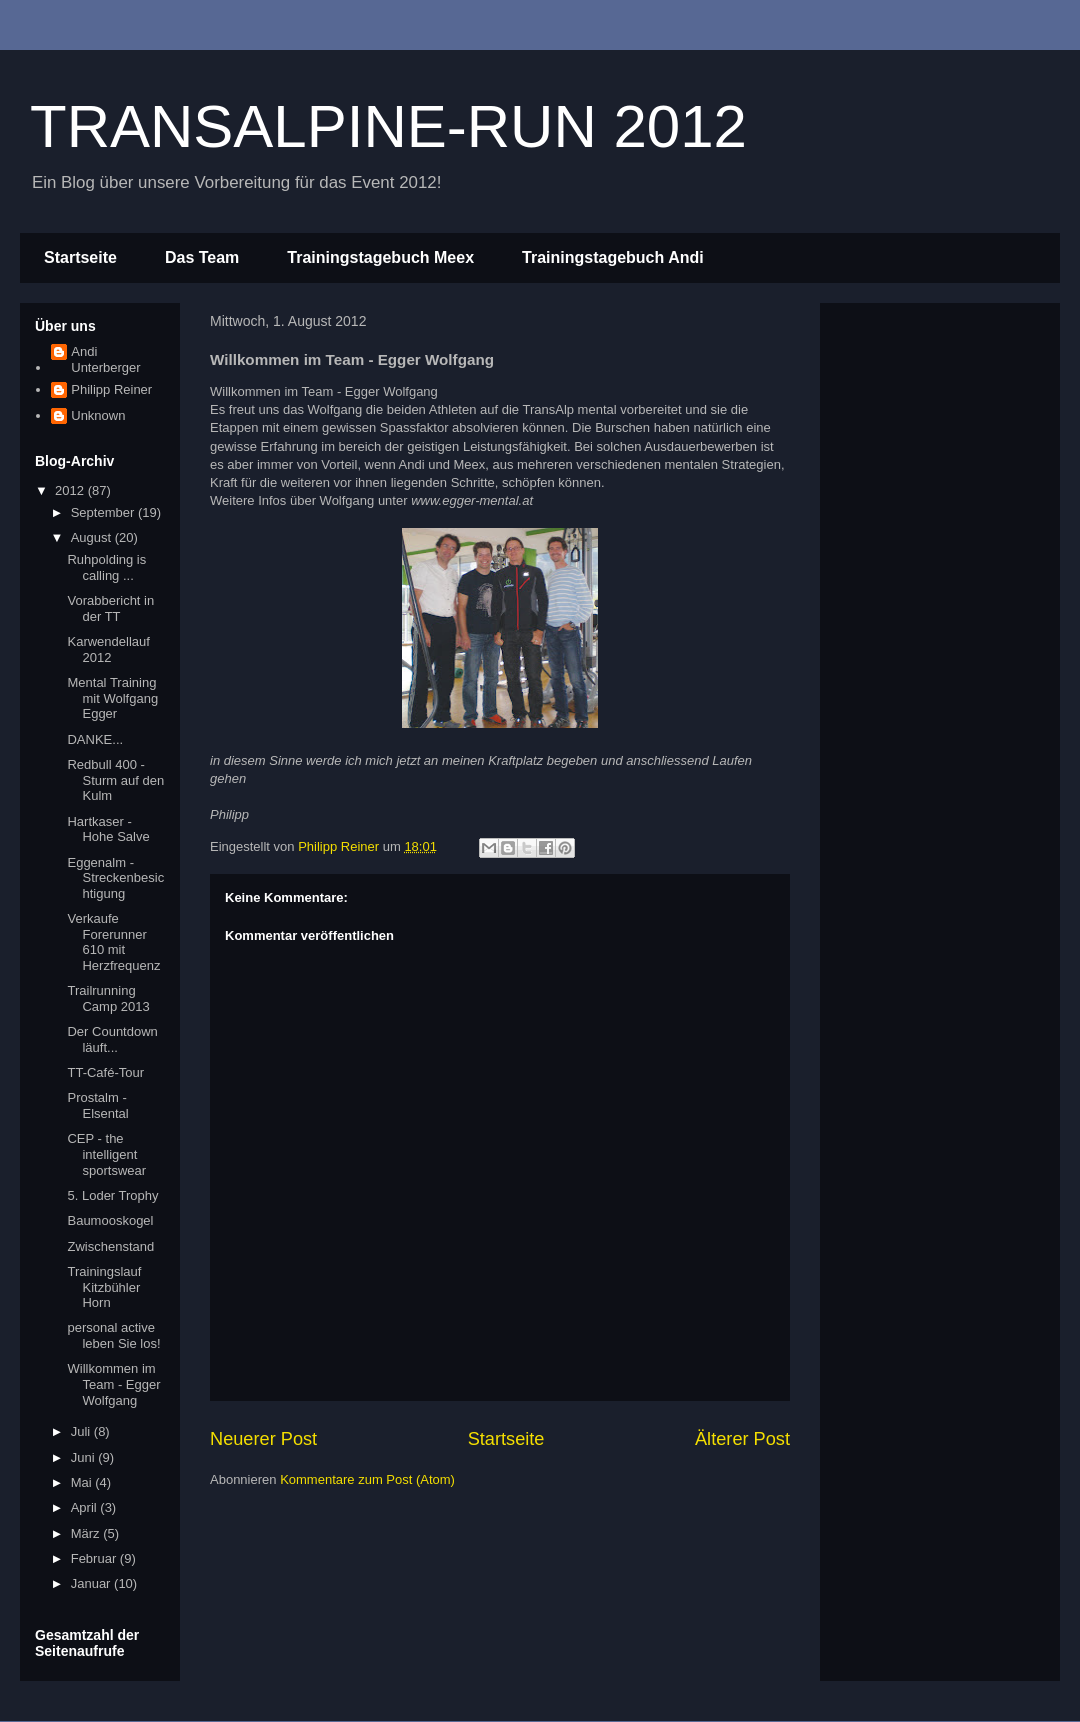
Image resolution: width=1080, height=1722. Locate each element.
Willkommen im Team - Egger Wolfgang (113, 1384)
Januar (92, 1583)
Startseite (80, 257)
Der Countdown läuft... (112, 1039)
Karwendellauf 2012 (108, 649)
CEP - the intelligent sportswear (106, 1154)
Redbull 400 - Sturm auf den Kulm (115, 780)
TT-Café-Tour (105, 1072)
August (93, 537)
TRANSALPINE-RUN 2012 (388, 126)
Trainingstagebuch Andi (613, 257)
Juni (84, 1457)
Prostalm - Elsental (97, 1105)
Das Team (202, 257)
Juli (82, 1431)
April (86, 1507)
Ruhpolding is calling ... (106, 567)
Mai (83, 1482)
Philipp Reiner (111, 389)
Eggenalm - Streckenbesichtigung (115, 878)
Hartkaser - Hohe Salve (108, 829)
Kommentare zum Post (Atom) (367, 1479)
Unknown (98, 415)
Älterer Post (742, 1439)
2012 (71, 490)
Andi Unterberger (105, 359)
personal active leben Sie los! (113, 1335)
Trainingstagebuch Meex (380, 257)
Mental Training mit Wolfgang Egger (112, 698)
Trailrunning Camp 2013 (108, 998)
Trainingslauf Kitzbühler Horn (104, 1287)
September (104, 512)
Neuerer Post (263, 1439)
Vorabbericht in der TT (110, 608)
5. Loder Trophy (112, 1195)
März (87, 1533)
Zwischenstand (110, 1246)
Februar (95, 1558)
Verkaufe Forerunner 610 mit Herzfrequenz (113, 942)
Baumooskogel (110, 1220)
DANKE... (95, 739)
